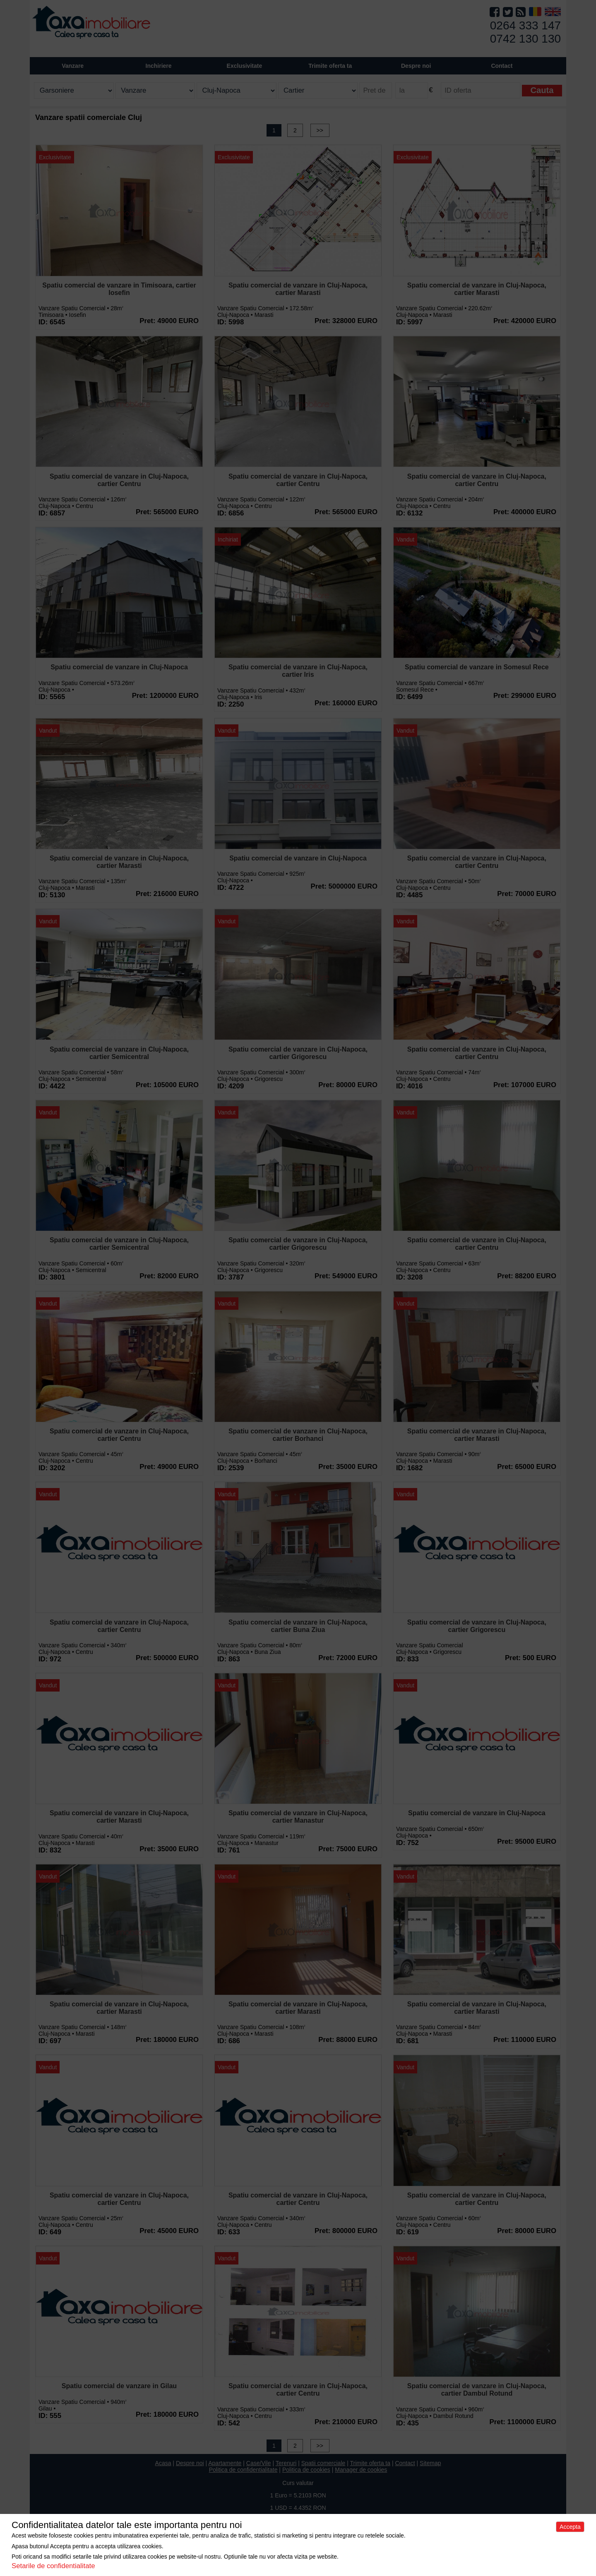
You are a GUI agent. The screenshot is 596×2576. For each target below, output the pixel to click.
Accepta (570, 2526)
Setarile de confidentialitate (53, 2566)
